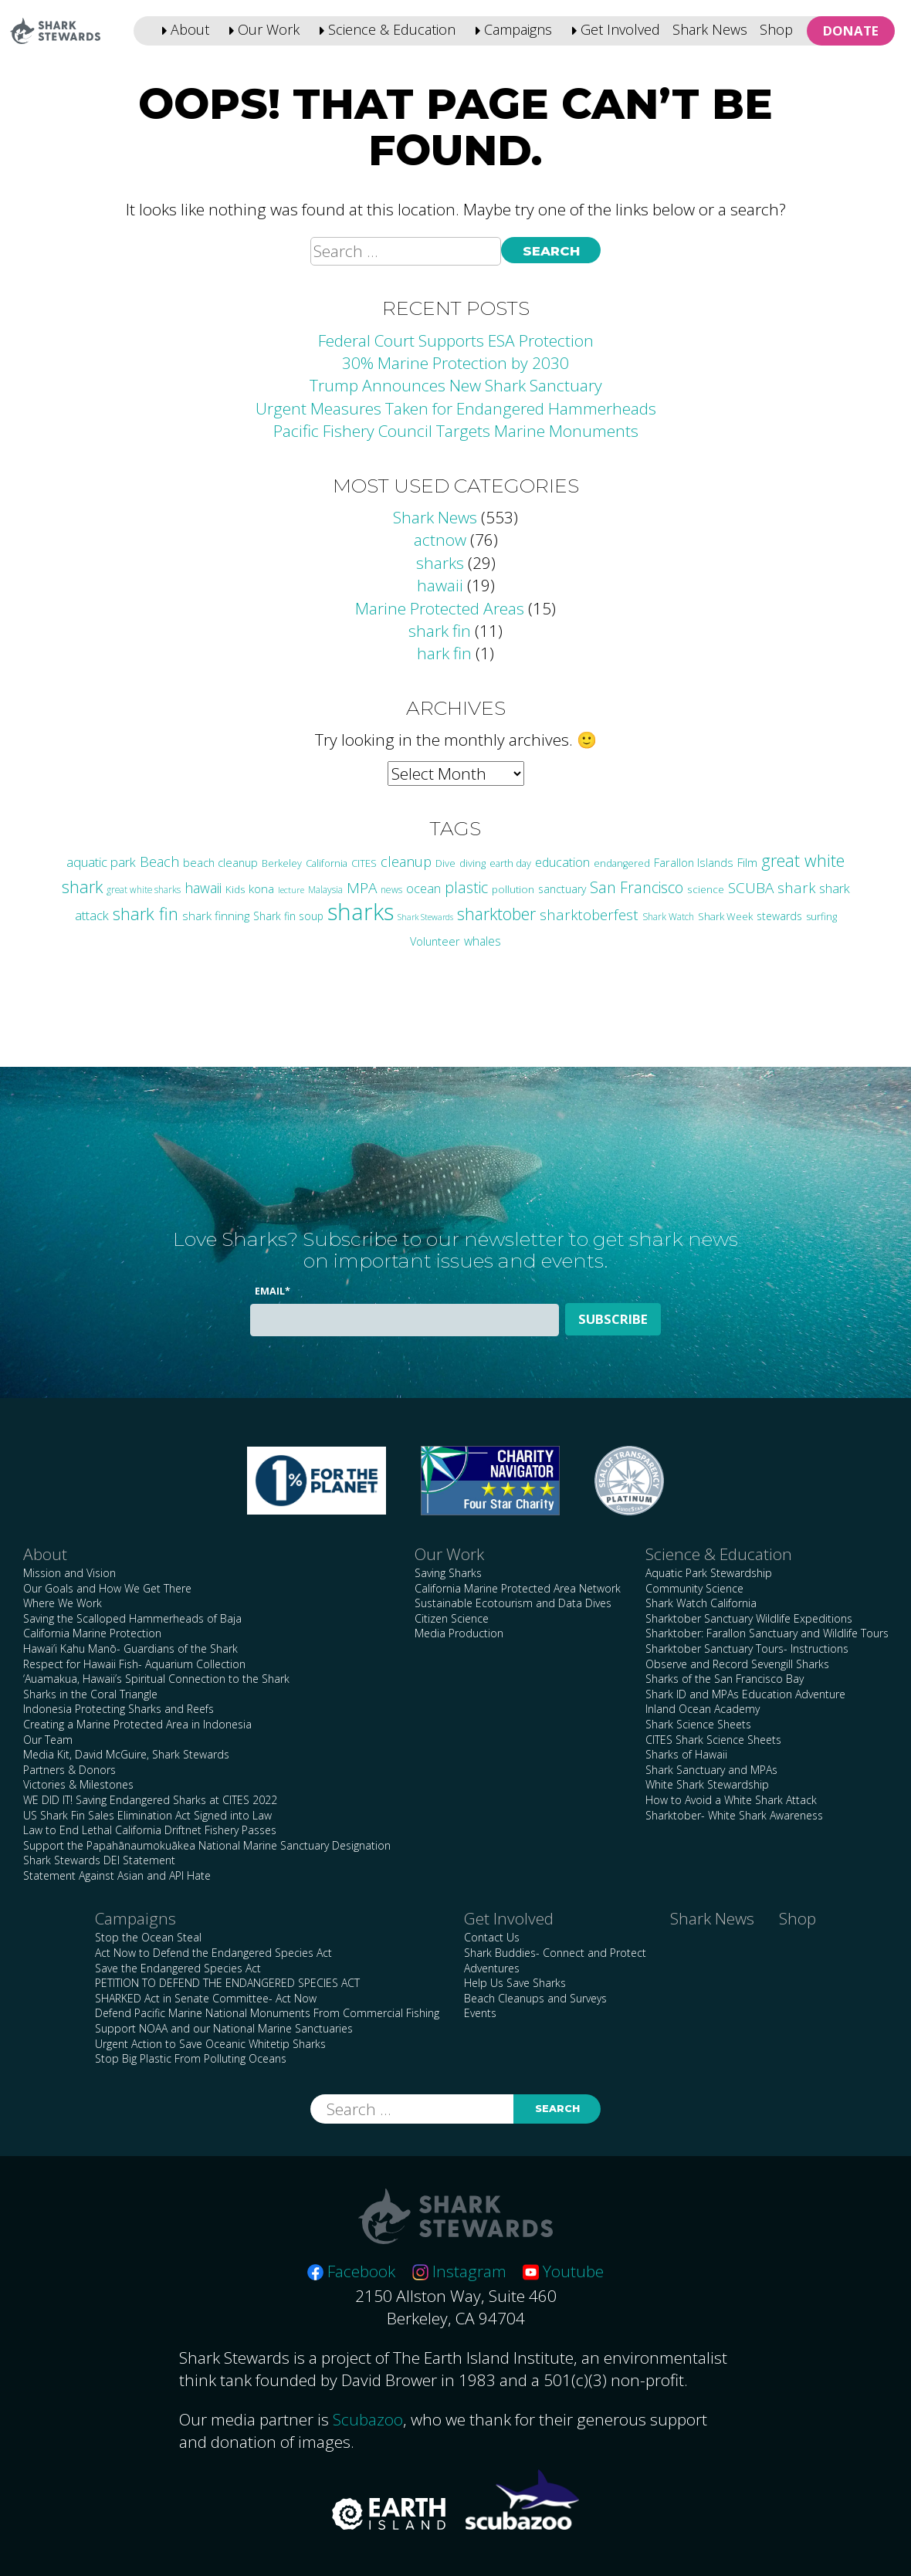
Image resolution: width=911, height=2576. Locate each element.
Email (272, 1291)
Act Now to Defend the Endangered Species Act (213, 1952)
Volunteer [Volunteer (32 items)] (435, 941)
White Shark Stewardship (707, 1784)
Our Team (48, 1739)
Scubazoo (368, 2419)
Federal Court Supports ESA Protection (456, 340)
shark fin (439, 630)
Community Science (694, 1588)
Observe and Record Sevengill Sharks (737, 1664)
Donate (851, 30)
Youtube (563, 2271)
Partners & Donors (69, 1769)
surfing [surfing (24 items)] (821, 916)
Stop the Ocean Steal (148, 1937)
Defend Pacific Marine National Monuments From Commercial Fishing (267, 2013)
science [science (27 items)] (705, 889)
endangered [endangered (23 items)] (622, 863)
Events (480, 2013)
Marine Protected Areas (439, 608)
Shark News (709, 29)
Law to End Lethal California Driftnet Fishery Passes (149, 1830)
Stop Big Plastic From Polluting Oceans (190, 2058)
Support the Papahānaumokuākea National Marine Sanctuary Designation (207, 1845)
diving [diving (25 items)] (472, 863)
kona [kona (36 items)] (261, 888)
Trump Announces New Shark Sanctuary (456, 385)
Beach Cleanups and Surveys (535, 1998)
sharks (440, 563)
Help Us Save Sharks (515, 1982)
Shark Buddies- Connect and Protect (555, 1952)
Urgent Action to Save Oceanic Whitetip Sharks (210, 2043)
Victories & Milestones (78, 1784)
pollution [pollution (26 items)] (513, 889)
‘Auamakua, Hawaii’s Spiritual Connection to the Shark (156, 1678)
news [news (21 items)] (391, 889)
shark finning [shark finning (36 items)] (215, 915)
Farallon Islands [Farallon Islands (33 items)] (693, 862)
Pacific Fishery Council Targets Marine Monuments (455, 431)
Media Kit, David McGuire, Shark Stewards (126, 1754)
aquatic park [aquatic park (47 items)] (101, 862)
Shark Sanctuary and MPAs (711, 1769)
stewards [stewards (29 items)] (779, 916)
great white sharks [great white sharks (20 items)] (144, 889)
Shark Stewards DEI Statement (99, 1860)
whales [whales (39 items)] (482, 941)
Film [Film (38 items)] (747, 863)
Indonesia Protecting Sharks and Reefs (118, 1708)
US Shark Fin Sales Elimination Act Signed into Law (147, 1815)
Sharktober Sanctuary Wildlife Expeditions (748, 1618)
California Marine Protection (92, 1633)
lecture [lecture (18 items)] (291, 889)
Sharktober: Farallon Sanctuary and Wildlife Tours (767, 1633)
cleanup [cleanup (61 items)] (406, 861)
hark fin (444, 653)
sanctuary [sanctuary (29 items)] (562, 889)
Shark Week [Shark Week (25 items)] (725, 916)
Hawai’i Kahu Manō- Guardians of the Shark (130, 1648)
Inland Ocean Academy (702, 1708)
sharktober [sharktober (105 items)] (496, 913)
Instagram (459, 2271)
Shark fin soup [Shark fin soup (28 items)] (288, 916)
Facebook (351, 2271)
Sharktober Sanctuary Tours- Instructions (746, 1648)
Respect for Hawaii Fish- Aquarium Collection (134, 1664)
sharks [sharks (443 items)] (360, 911)
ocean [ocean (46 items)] (423, 888)
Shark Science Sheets (698, 1724)
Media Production (459, 1633)
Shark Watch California (701, 1603)
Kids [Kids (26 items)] (235, 889)
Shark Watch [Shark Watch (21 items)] (668, 916)
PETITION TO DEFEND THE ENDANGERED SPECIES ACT (227, 1982)
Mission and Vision (69, 1573)
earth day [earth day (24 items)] (510, 863)
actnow (440, 539)
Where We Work (62, 1603)
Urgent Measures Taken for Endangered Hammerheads (456, 408)
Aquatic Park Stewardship (708, 1573)
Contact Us (492, 1937)
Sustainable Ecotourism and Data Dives (513, 1603)
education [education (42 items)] (562, 862)
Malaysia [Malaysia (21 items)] (325, 889)
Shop (776, 29)
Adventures (492, 1968)
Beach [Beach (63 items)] (159, 861)
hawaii (440, 585)
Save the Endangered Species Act (178, 1968)
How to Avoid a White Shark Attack (731, 1799)
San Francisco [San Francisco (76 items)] (636, 887)
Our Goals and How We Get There (107, 1588)
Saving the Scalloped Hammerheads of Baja (132, 1618)
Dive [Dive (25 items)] (445, 863)
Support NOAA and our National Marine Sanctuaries (224, 2028)
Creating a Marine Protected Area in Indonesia (137, 1724)
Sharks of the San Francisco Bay (724, 1678)
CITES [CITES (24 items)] (364, 863)
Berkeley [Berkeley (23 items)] (282, 863)
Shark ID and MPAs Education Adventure (745, 1694)
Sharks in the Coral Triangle (90, 1694)
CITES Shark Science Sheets (713, 1739)
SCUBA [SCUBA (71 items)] (751, 888)
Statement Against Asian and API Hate (117, 1875)
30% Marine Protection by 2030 (455, 363)
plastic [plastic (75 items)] (466, 887)
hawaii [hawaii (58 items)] (203, 887)
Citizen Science (452, 1618)
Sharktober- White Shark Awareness (734, 1815)
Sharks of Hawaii (686, 1754)
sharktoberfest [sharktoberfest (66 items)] (589, 914)
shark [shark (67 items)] (796, 887)
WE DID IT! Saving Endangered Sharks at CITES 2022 (150, 1799)
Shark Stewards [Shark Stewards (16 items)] (425, 917)
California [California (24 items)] (326, 863)
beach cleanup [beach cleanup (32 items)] (220, 862)
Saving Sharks (448, 1573)
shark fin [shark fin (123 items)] (145, 913)
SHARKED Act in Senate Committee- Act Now (206, 1998)
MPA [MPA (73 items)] (362, 888)
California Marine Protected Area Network (518, 1588)
